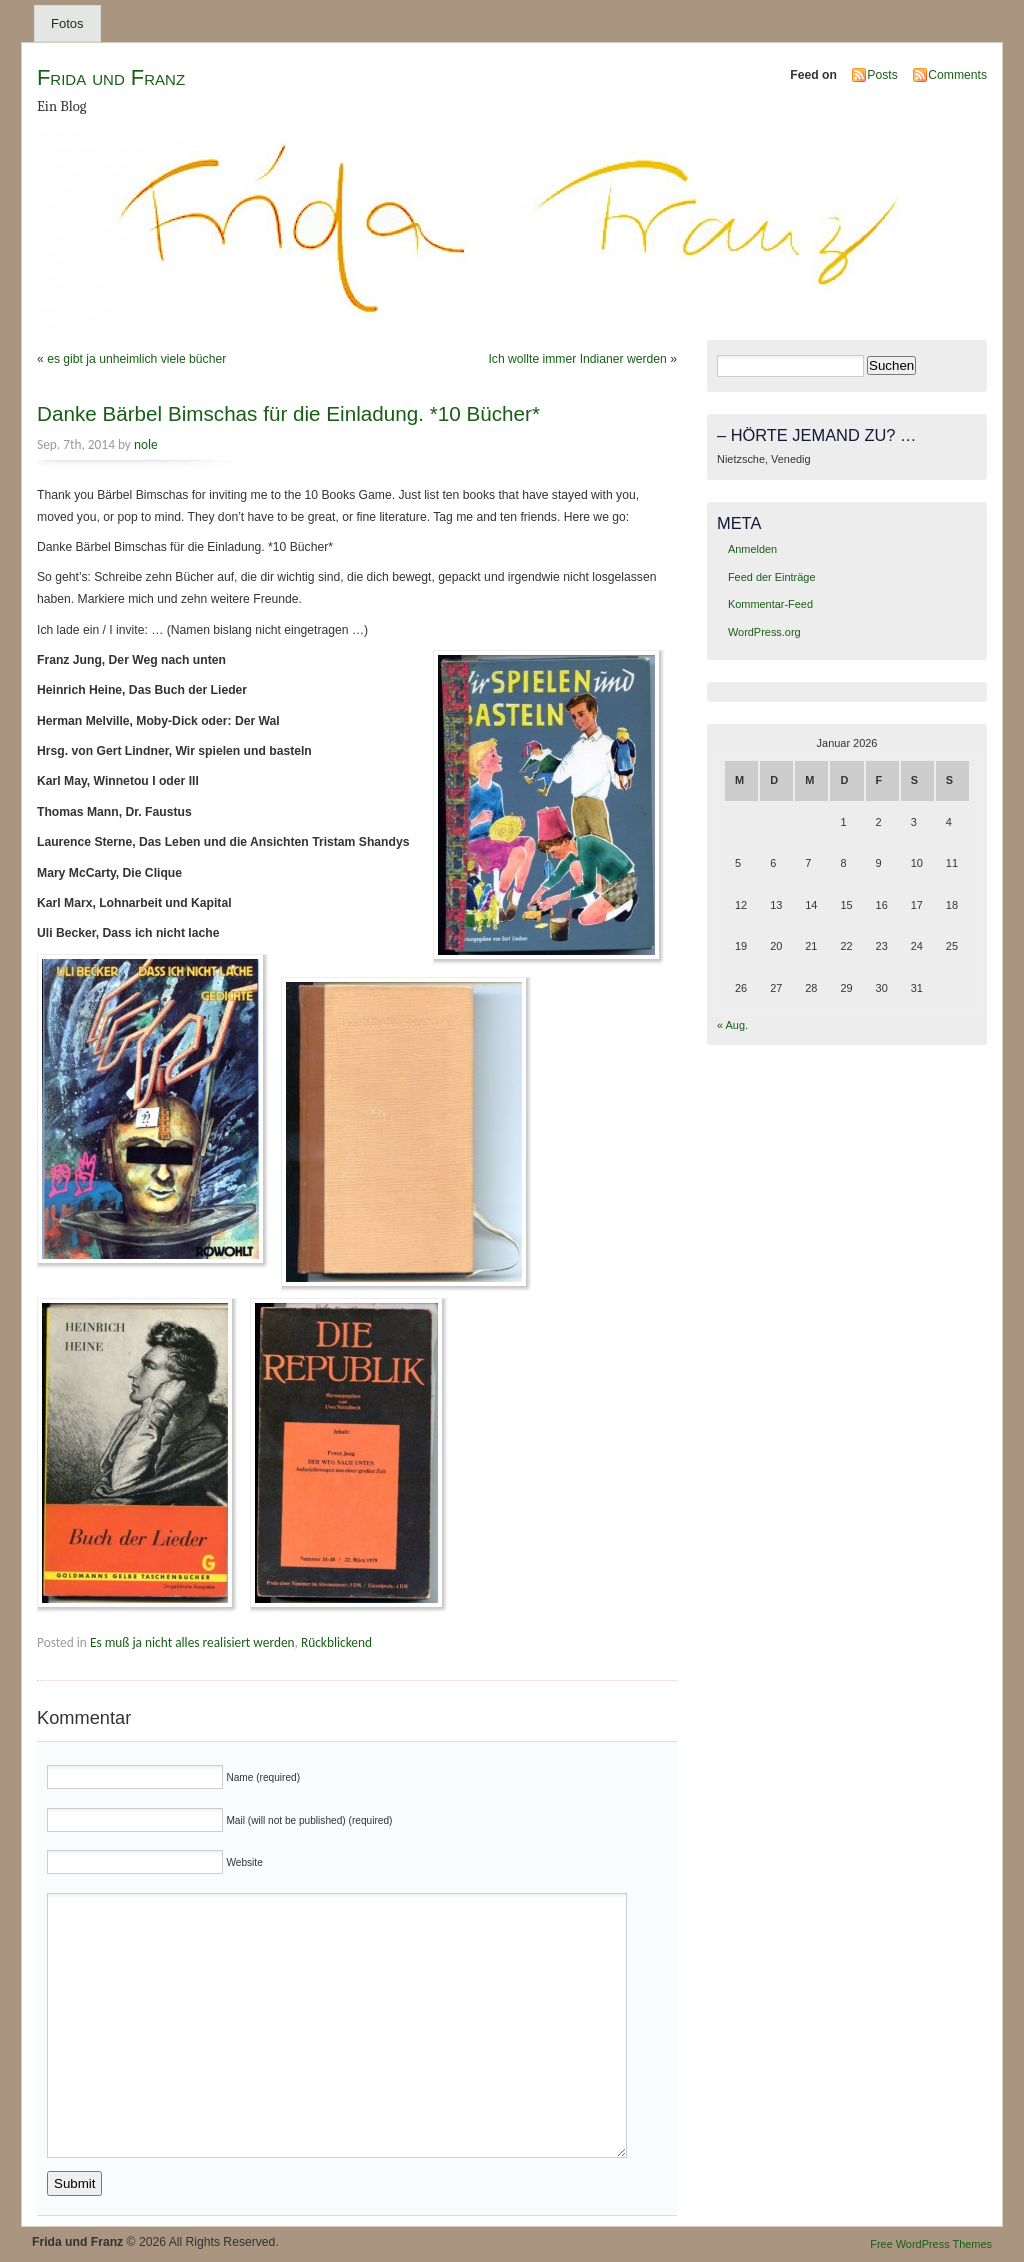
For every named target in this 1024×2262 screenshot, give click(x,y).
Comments (957, 75)
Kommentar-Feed (770, 604)
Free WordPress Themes (931, 2244)
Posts (882, 75)
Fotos (67, 23)
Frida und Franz (111, 77)
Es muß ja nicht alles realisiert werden (192, 1642)
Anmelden (752, 549)
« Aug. (732, 1025)
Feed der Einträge (772, 577)
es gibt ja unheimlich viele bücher (136, 359)
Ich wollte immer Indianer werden (577, 359)
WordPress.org (764, 632)
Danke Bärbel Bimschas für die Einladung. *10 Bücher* (288, 413)
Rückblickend (336, 1642)
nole (146, 444)
